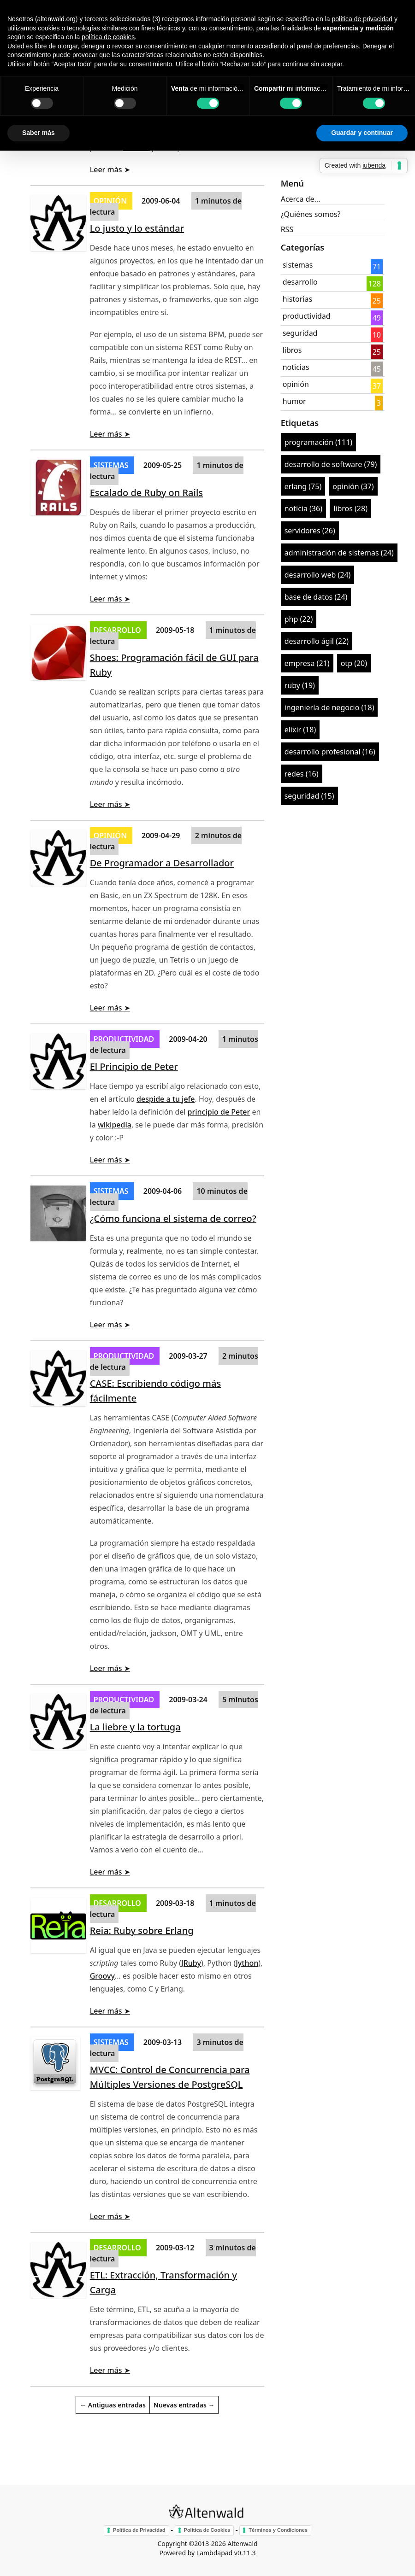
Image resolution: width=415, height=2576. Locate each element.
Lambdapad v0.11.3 (226, 2552)
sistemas (112, 465)
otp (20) (354, 663)
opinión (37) (353, 486)
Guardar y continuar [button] (362, 132)
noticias (296, 367)
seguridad (300, 333)
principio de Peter (219, 1112)
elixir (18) (300, 729)
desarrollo (118, 630)
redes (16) (302, 774)
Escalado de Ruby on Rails (146, 492)
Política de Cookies (207, 2530)
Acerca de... (300, 199)
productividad (125, 1039)
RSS (287, 229)
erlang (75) (303, 486)
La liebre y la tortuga (135, 1727)
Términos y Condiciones (278, 2530)
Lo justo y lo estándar (137, 228)
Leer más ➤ (110, 169)
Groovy (102, 1976)
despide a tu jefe (165, 1099)
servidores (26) (310, 531)
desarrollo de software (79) (331, 464)
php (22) (299, 619)
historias (298, 299)
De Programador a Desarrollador (162, 863)
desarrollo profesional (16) (330, 752)
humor (294, 401)
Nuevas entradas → (184, 2405)
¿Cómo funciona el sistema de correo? (173, 1218)
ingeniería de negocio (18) (329, 707)
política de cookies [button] (108, 37)
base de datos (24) (316, 597)
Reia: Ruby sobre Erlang (142, 1930)
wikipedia (114, 1125)
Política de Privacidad (139, 2530)
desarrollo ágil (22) (317, 641)
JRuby (191, 1963)
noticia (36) (303, 508)
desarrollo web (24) (318, 575)
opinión (111, 201)
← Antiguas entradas (113, 2405)
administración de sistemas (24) (339, 553)
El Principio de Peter (134, 1066)
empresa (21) (307, 663)
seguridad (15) (309, 796)
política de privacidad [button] (362, 19)
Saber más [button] (38, 132)
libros (292, 350)
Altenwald (242, 2543)
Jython (247, 1963)
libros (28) (350, 508)
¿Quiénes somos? (311, 214)
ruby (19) (300, 685)
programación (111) (318, 442)
